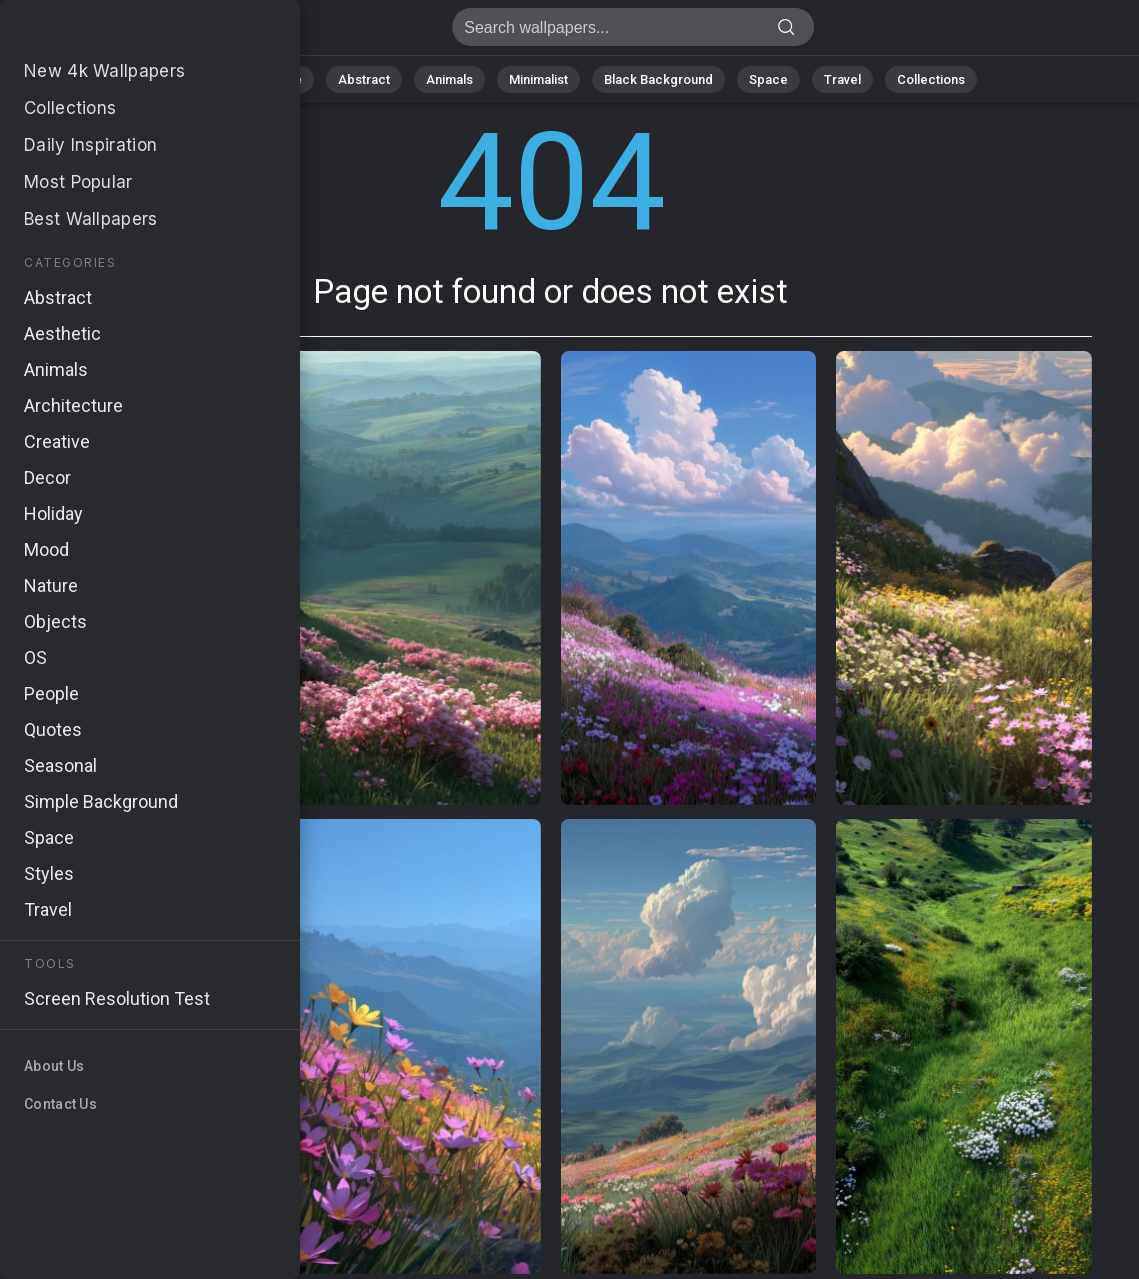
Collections (931, 79)
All (218, 79)
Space (768, 79)
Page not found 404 (120, 32)
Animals (449, 79)
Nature (282, 79)
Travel (842, 79)
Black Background (658, 79)
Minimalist (538, 79)
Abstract (364, 79)
